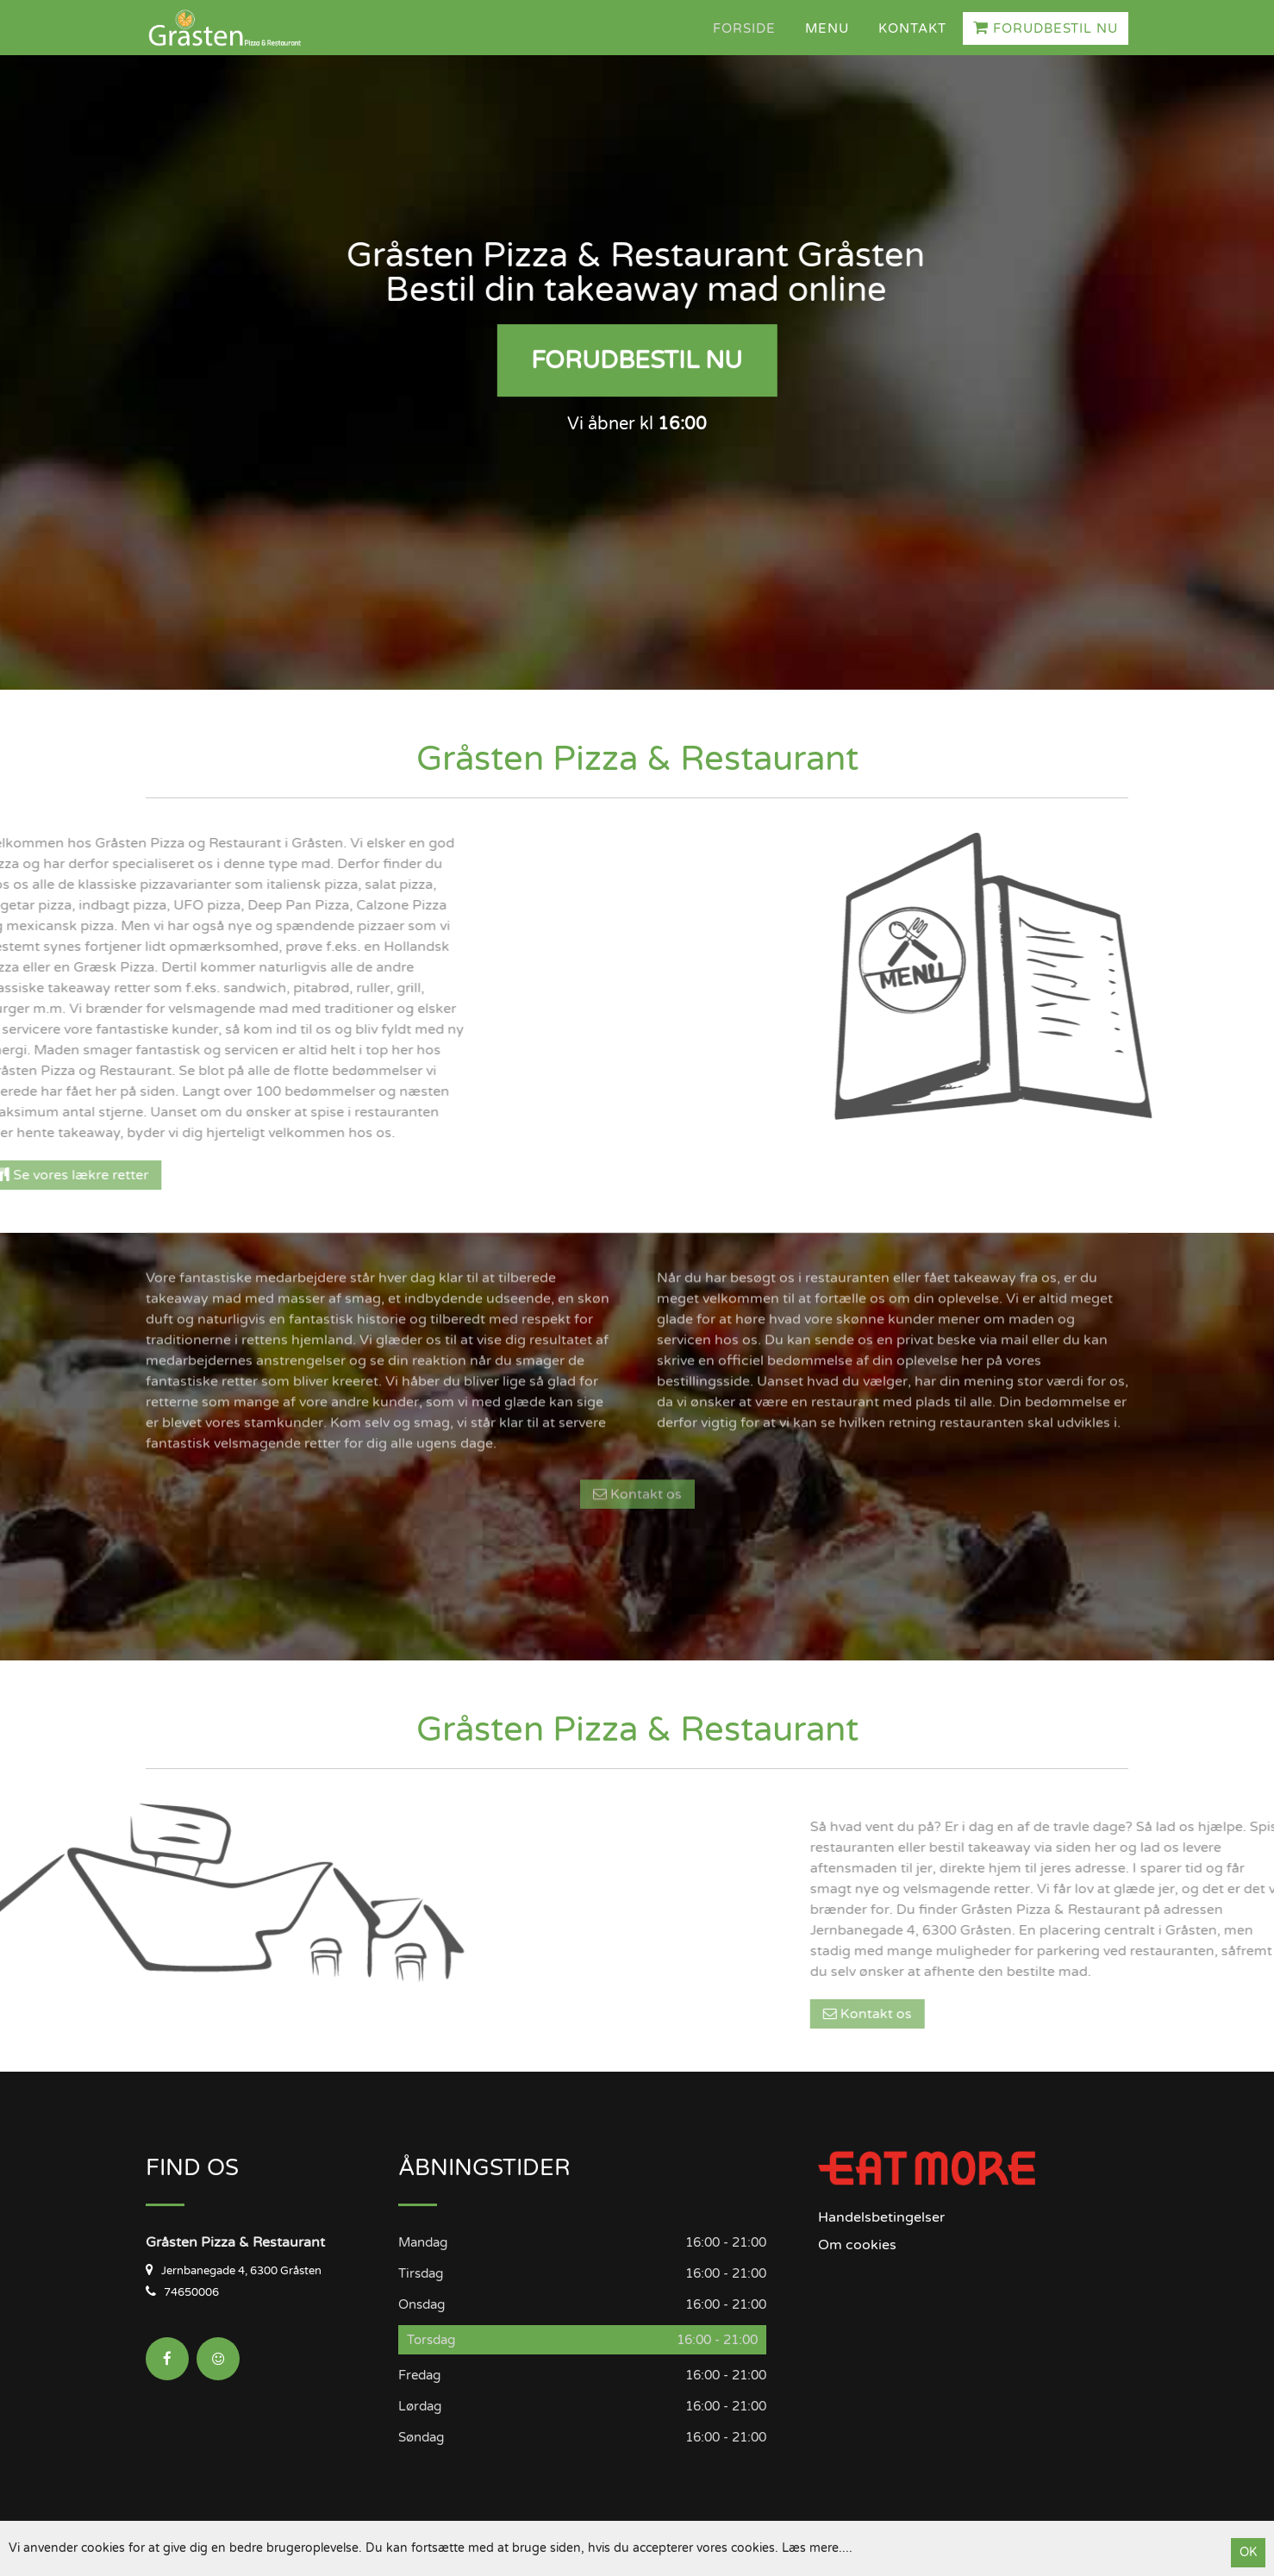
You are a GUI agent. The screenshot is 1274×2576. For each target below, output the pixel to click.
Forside (744, 28)
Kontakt (912, 28)
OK (1248, 2552)
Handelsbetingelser (881, 2217)
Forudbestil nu (1045, 28)
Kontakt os (637, 1362)
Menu (827, 28)
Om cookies (857, 2245)
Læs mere (810, 2548)
